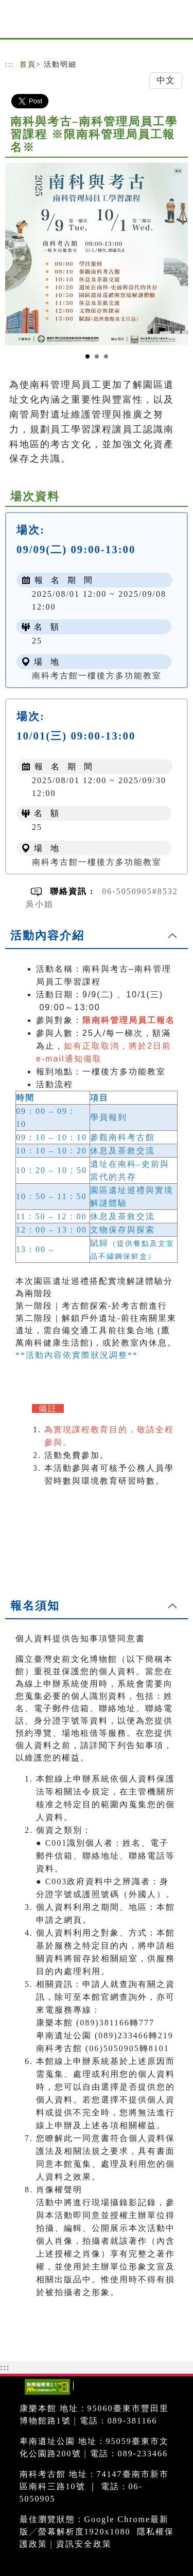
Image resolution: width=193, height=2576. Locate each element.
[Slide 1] (87, 356)
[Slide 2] (97, 356)
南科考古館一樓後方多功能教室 (97, 675)
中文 (165, 80)
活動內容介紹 (47, 935)
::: (9, 64)
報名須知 (35, 1605)
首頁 (28, 64)
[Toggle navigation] (177, 21)
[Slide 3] (106, 356)
